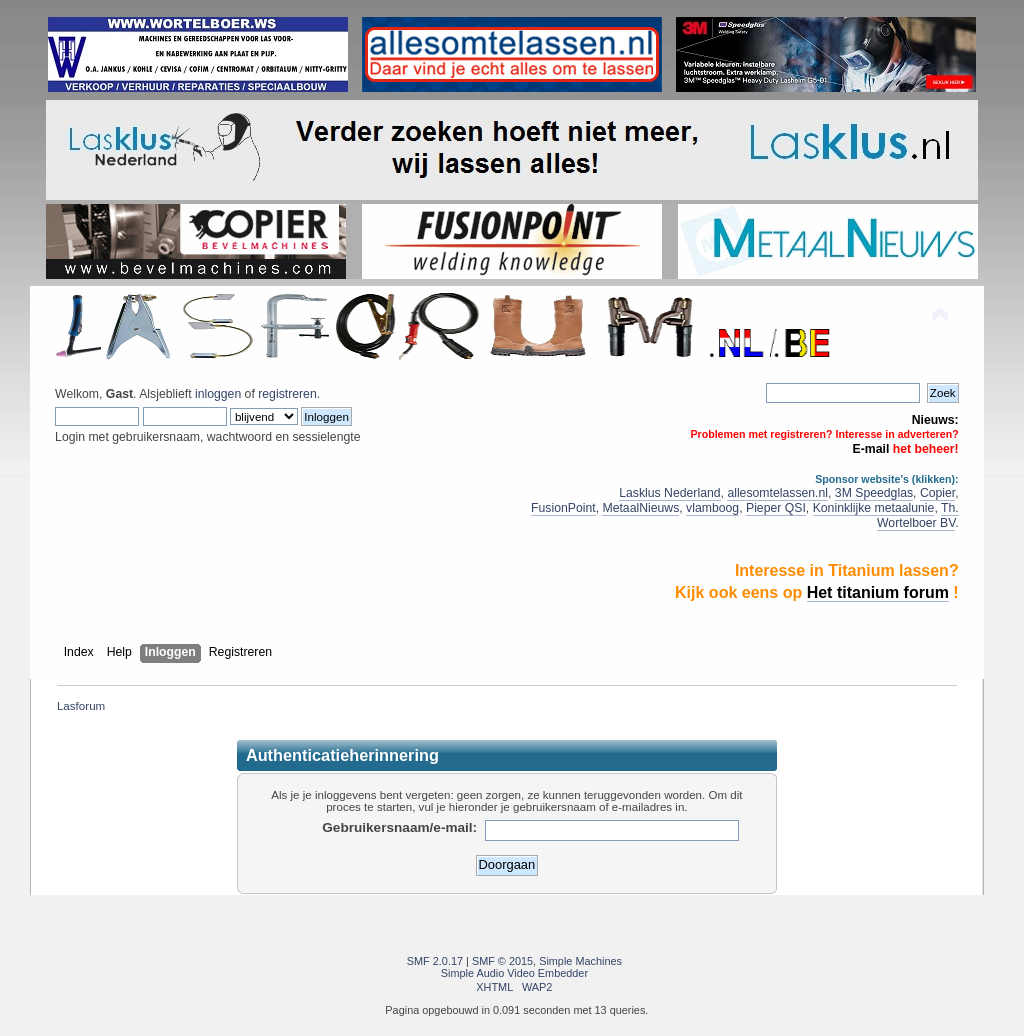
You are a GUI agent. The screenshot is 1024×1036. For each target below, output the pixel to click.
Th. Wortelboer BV (918, 515)
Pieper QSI (776, 508)
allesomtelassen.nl (777, 493)
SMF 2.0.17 (435, 961)
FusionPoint (563, 508)
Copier (937, 493)
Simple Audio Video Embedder (514, 973)
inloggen (218, 394)
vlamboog (712, 508)
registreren (287, 394)
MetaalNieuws (640, 508)
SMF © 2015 (502, 961)
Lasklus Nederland (669, 493)
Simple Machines (580, 961)
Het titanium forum (878, 592)
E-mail (871, 449)
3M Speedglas (874, 493)
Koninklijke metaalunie (874, 508)
